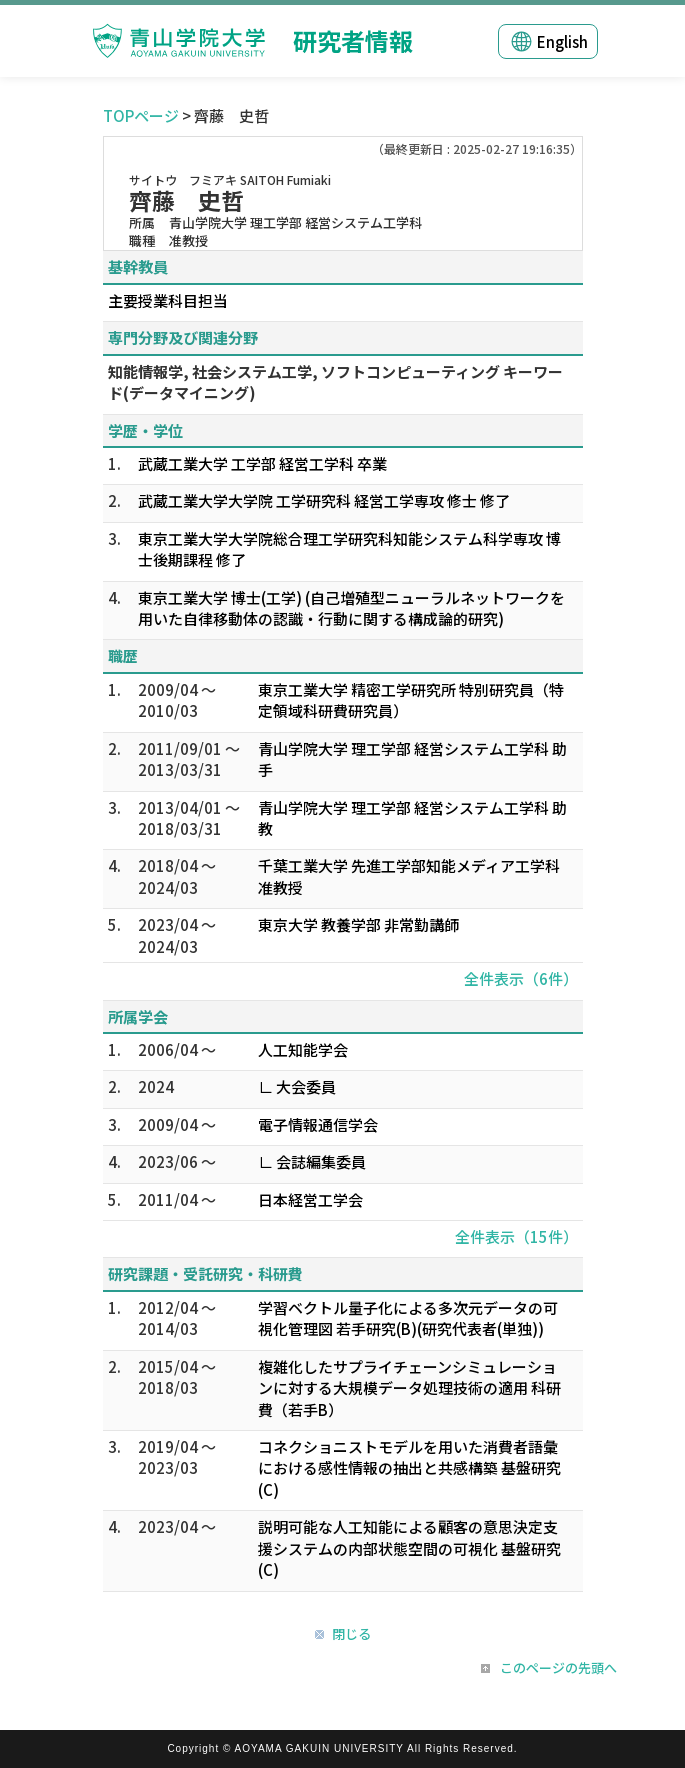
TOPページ (141, 115)
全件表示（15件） (516, 1236)
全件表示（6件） (521, 978)
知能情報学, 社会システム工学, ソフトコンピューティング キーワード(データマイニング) (335, 382)
